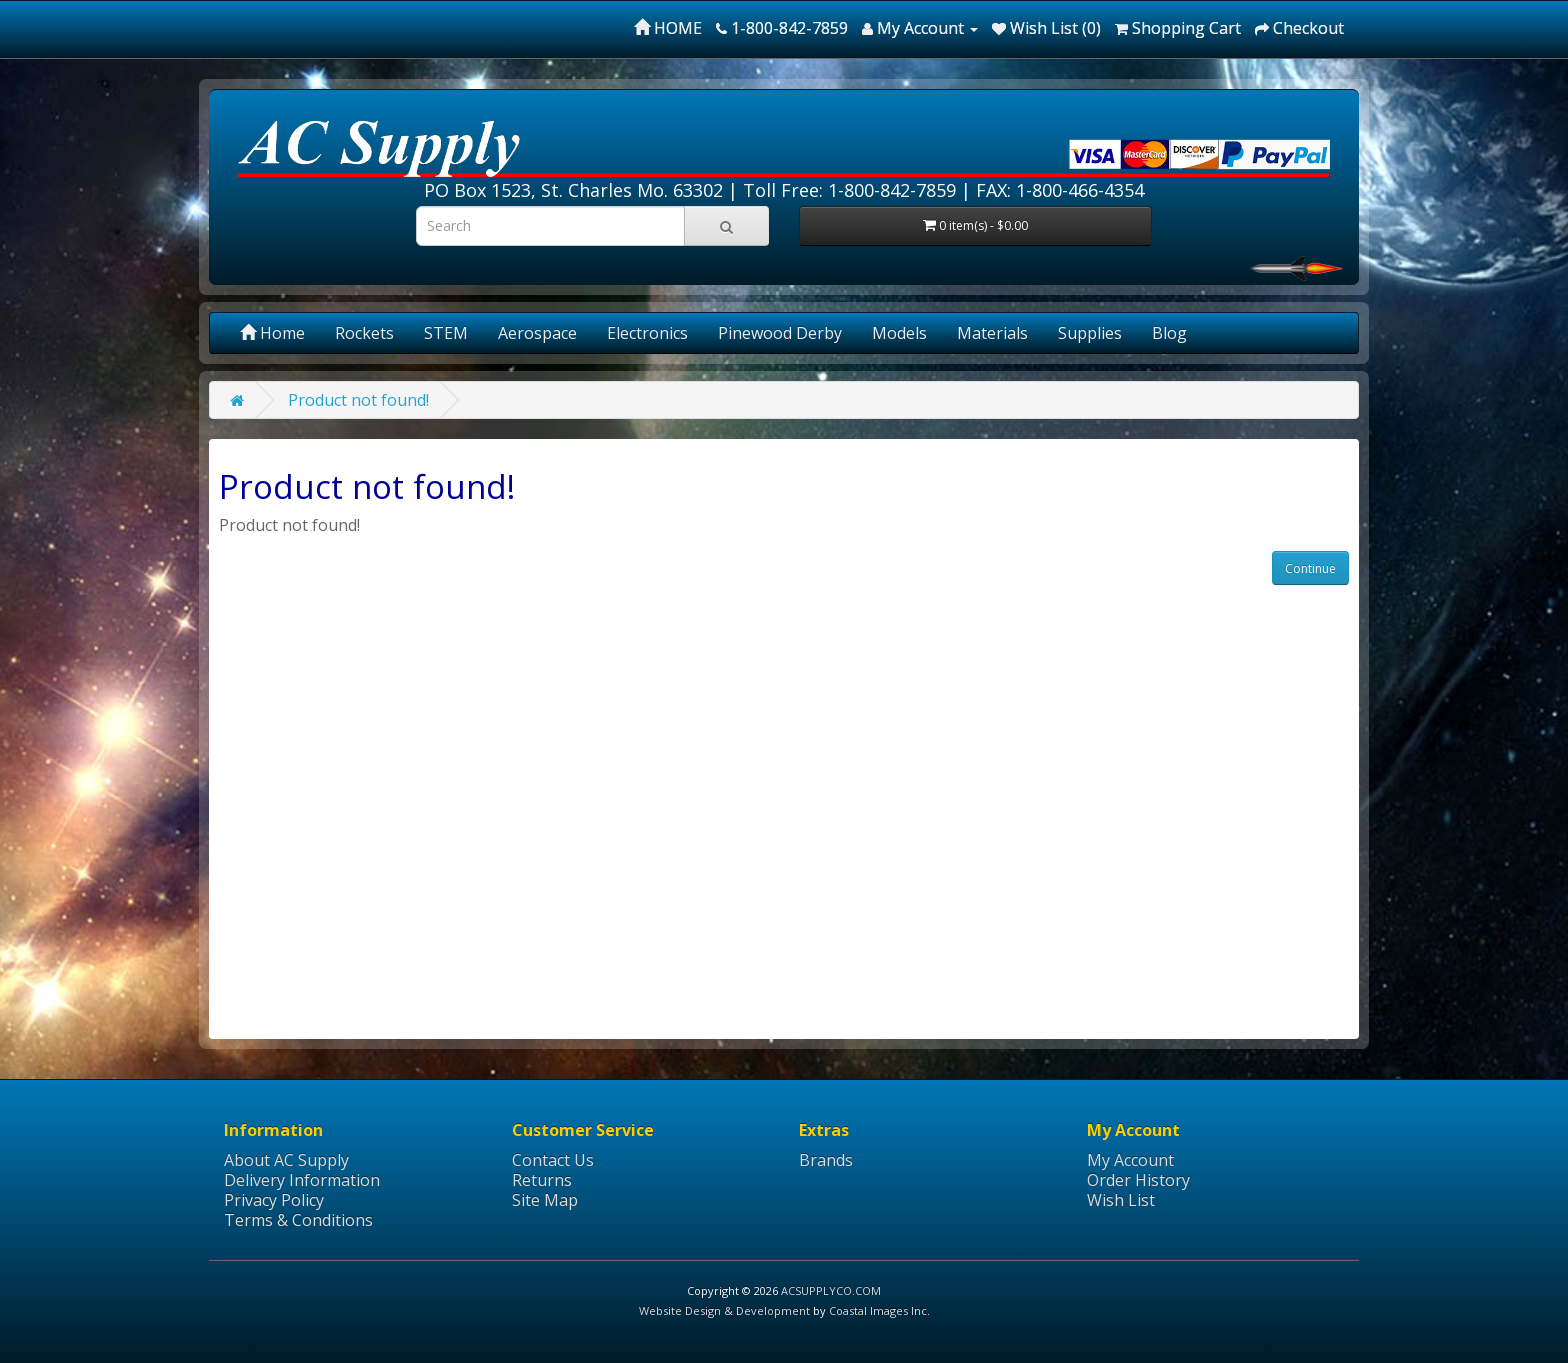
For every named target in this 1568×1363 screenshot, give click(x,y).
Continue (1310, 568)
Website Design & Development (724, 1310)
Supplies (1090, 333)
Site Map (545, 1200)
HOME (668, 28)
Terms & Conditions (298, 1220)
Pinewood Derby (780, 333)
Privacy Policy (274, 1200)
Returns (542, 1180)
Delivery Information (302, 1180)
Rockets (364, 333)
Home (272, 333)
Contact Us (553, 1160)
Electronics (647, 333)
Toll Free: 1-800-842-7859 (849, 190)
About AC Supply (286, 1160)
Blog (1169, 333)
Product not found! (358, 400)
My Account (1130, 1160)
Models (899, 333)
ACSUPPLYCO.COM (831, 1290)
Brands (826, 1160)
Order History (1138, 1180)
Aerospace (537, 333)
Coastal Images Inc (878, 1310)
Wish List (1121, 1200)
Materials (992, 333)
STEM (446, 333)
